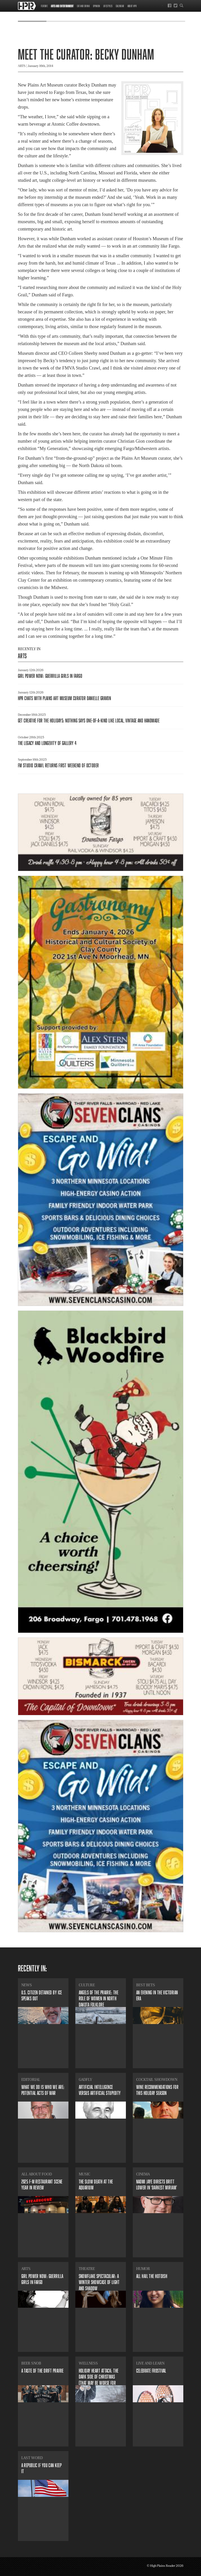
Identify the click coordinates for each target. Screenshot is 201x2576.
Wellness (88, 2363)
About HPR (132, 6)
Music (84, 2174)
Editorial (30, 2079)
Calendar (120, 6)
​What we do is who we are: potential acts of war (43, 2090)
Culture (87, 1985)
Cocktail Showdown (156, 2079)
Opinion (96, 6)
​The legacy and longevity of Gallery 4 (47, 743)
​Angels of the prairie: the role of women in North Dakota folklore (98, 1998)
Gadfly (85, 2079)
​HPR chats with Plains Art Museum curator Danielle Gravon (64, 698)
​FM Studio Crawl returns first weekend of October (58, 765)
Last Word (32, 2457)
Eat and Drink (83, 6)
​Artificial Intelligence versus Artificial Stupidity (100, 2090)
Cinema (143, 2174)
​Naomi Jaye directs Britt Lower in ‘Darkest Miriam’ (156, 2184)
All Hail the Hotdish (151, 2276)
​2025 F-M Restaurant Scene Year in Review (41, 2184)
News (26, 1985)
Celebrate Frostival (151, 2371)
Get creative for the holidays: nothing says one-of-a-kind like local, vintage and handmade (89, 720)
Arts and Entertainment (62, 6)
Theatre (87, 2268)
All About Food (36, 2174)
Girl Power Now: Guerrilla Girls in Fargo (50, 676)
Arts (22, 655)
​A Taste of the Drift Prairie (42, 2371)
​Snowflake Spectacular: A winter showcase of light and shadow (99, 2282)
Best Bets (145, 1985)
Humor (143, 2268)
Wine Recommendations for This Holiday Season (157, 2090)
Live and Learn (150, 2363)
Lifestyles (108, 6)
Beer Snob (31, 2363)
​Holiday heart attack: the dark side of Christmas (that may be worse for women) (99, 2380)
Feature (44, 6)
